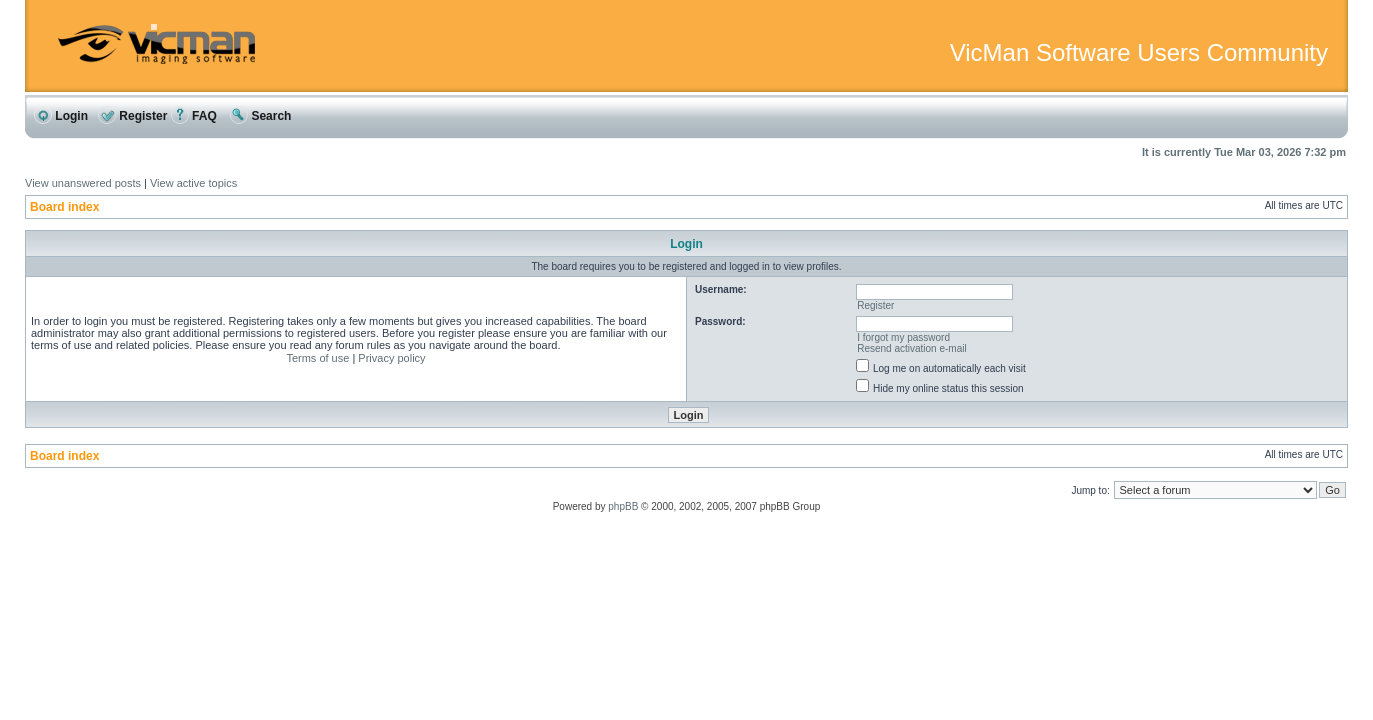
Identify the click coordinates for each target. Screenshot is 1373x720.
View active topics (193, 183)
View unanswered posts (83, 183)
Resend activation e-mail (912, 348)
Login (61, 116)
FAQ (194, 116)
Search (260, 116)
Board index (64, 207)
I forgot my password (903, 337)
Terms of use (317, 358)
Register (132, 116)
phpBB (623, 506)
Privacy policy (391, 358)
